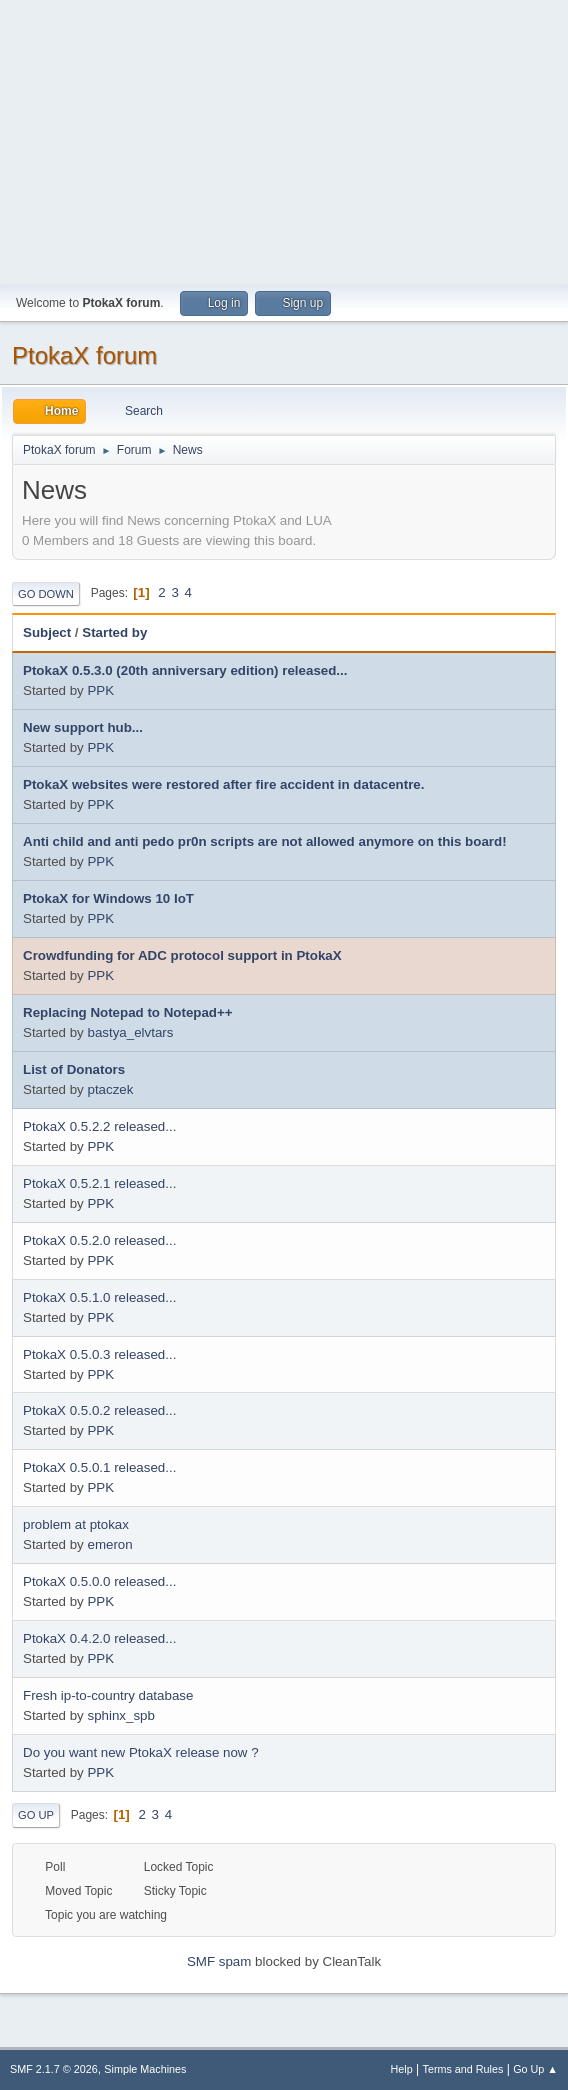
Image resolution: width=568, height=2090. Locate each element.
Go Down (46, 594)
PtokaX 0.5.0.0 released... (99, 1581)
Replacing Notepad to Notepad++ (128, 1012)
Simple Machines (145, 2069)
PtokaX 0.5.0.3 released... (99, 1354)
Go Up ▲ (535, 2069)
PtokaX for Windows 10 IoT (108, 898)
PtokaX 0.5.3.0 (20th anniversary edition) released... (185, 670)
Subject (47, 632)
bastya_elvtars (130, 1032)
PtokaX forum (84, 355)
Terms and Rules (463, 2069)
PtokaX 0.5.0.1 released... (99, 1467)
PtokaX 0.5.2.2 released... (99, 1126)
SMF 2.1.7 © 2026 (54, 2069)
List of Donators (74, 1069)
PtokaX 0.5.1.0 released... (99, 1297)
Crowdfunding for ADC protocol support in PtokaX (182, 955)
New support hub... (83, 727)
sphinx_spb (120, 1715)
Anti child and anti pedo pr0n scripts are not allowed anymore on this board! (265, 841)
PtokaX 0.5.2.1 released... (99, 1183)
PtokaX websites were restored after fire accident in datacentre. (223, 784)
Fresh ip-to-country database (108, 1695)
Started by (114, 632)
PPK (100, 690)
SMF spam (219, 1961)
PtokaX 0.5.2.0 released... (99, 1240)
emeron (109, 1544)
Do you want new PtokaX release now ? (141, 1752)
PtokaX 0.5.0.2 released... (99, 1410)
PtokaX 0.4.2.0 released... (99, 1638)
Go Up (36, 1815)
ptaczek (110, 1089)
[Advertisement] (284, 140)
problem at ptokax (76, 1524)
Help (402, 2069)
